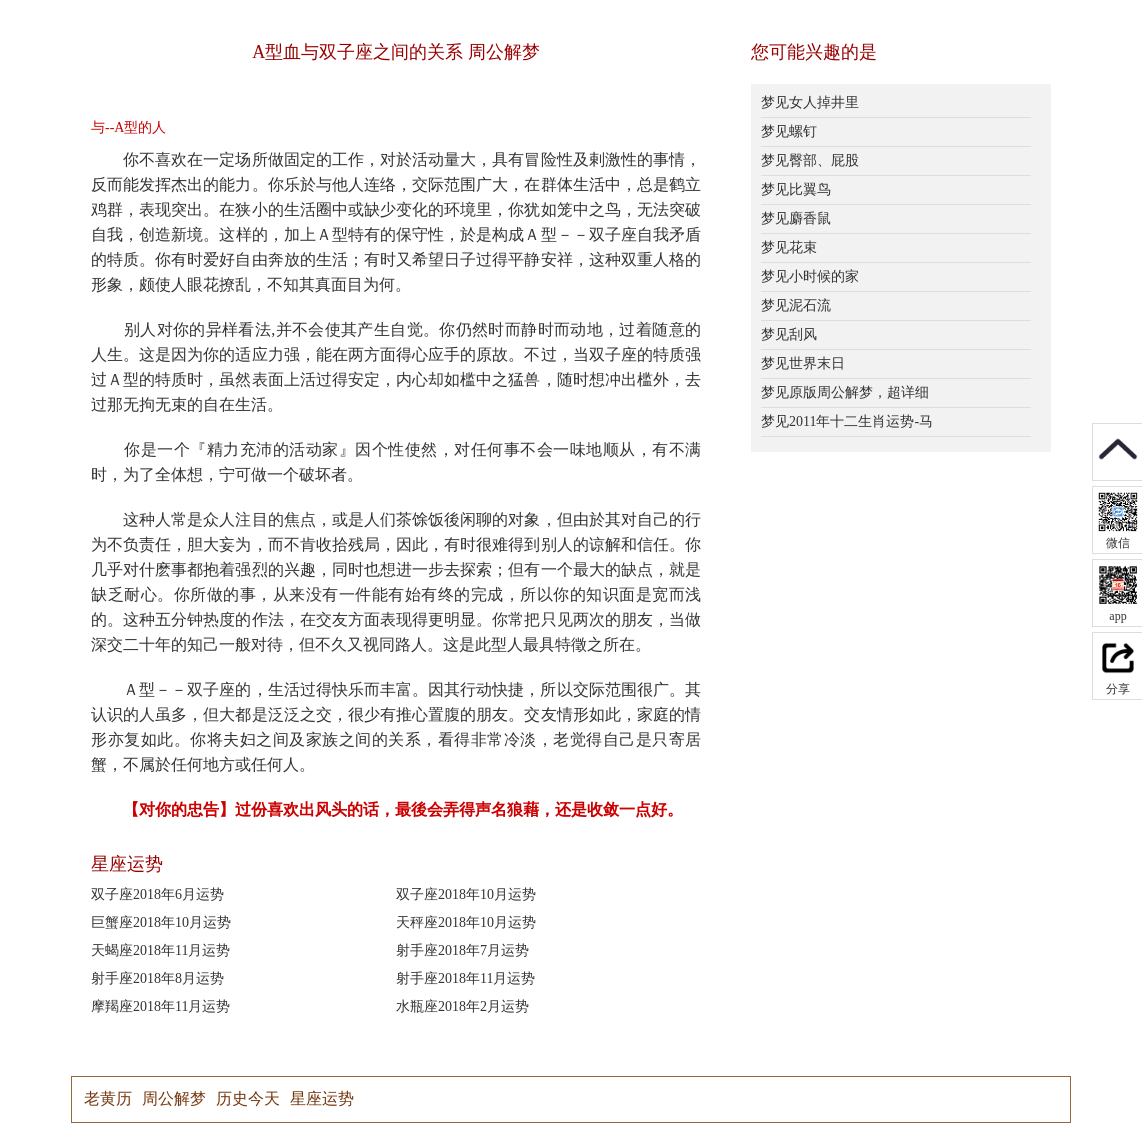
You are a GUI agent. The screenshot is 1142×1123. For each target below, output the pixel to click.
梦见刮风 (789, 334)
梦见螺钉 (789, 131)
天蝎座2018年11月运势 (160, 950)
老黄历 (108, 1098)
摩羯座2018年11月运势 (160, 1006)
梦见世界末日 (803, 363)
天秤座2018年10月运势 (466, 922)
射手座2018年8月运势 (157, 978)
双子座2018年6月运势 (157, 894)
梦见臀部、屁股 (810, 160)
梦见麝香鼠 (796, 218)
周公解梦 (174, 1098)
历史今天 (248, 1098)
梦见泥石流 (796, 305)
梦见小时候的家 (810, 276)
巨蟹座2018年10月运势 (161, 922)
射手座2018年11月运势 (465, 978)
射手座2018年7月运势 (462, 950)
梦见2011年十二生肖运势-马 (847, 421)
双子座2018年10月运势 (466, 894)
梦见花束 (789, 247)
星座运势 (322, 1098)
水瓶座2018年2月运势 (462, 1006)
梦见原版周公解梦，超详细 (845, 392)
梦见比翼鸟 (796, 189)
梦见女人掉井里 (810, 102)
